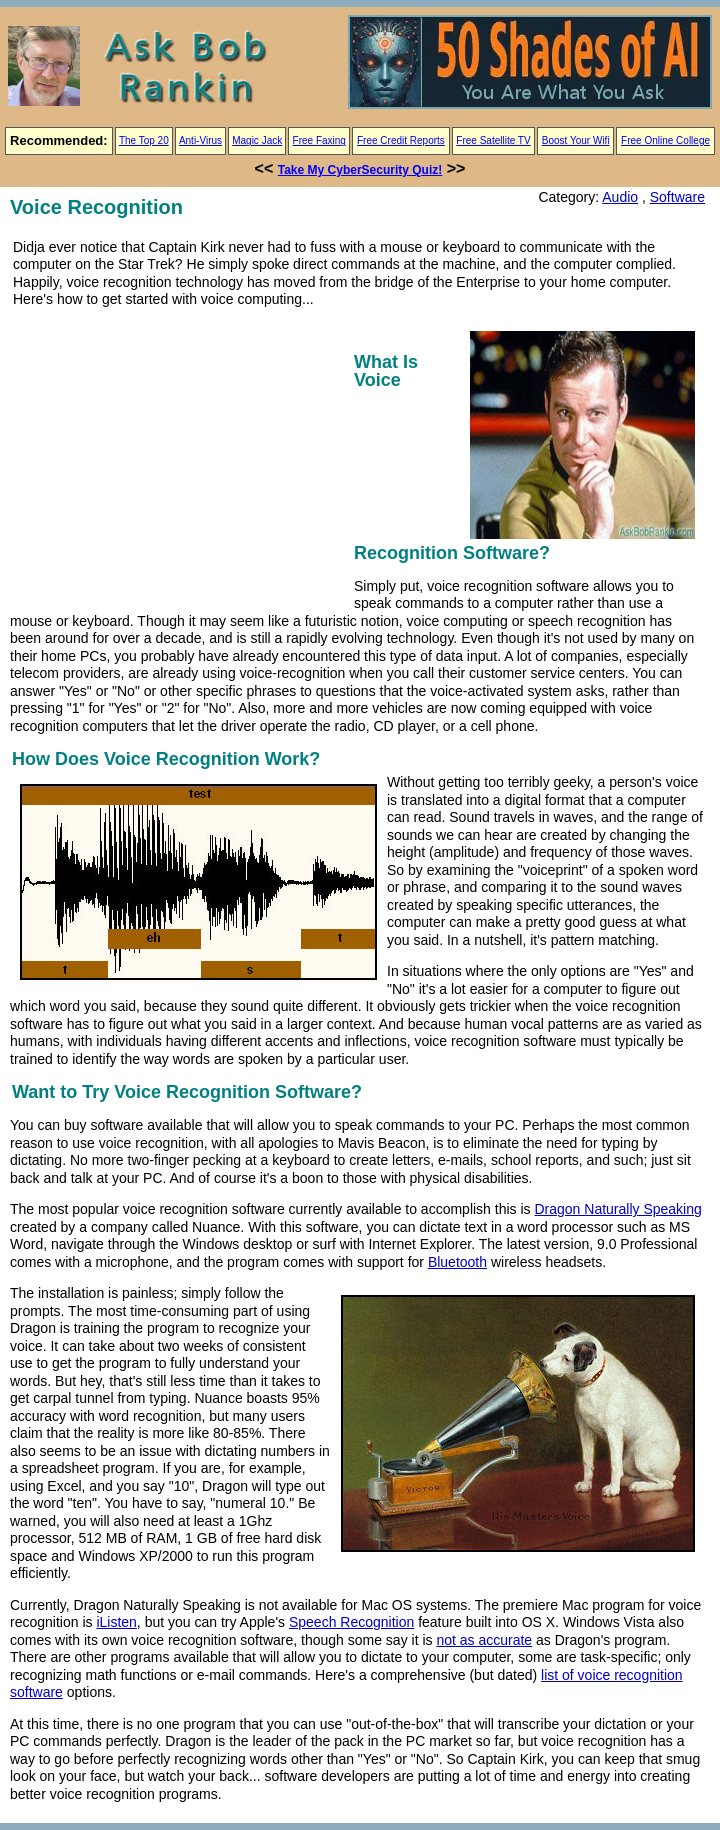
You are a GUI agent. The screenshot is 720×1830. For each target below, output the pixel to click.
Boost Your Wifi (576, 140)
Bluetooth (457, 1262)
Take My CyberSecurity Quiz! (360, 170)
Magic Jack (257, 140)
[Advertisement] (178, 457)
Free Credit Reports (401, 140)
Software (677, 197)
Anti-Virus (200, 140)
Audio (620, 197)
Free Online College (665, 140)
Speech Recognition (351, 1622)
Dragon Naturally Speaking (617, 1209)
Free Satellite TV (493, 140)
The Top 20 (144, 140)
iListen (116, 1622)
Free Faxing (319, 140)
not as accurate (484, 1640)
